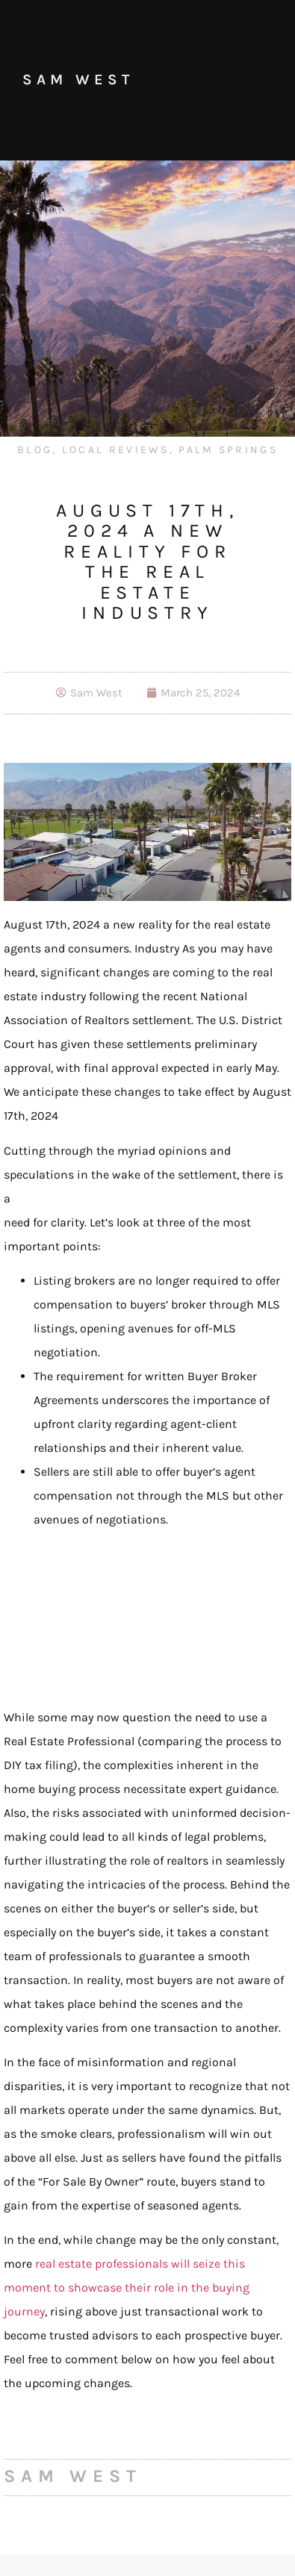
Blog (34, 449)
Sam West (78, 79)
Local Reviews (116, 449)
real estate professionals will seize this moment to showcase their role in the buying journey (126, 2287)
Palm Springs (228, 449)
